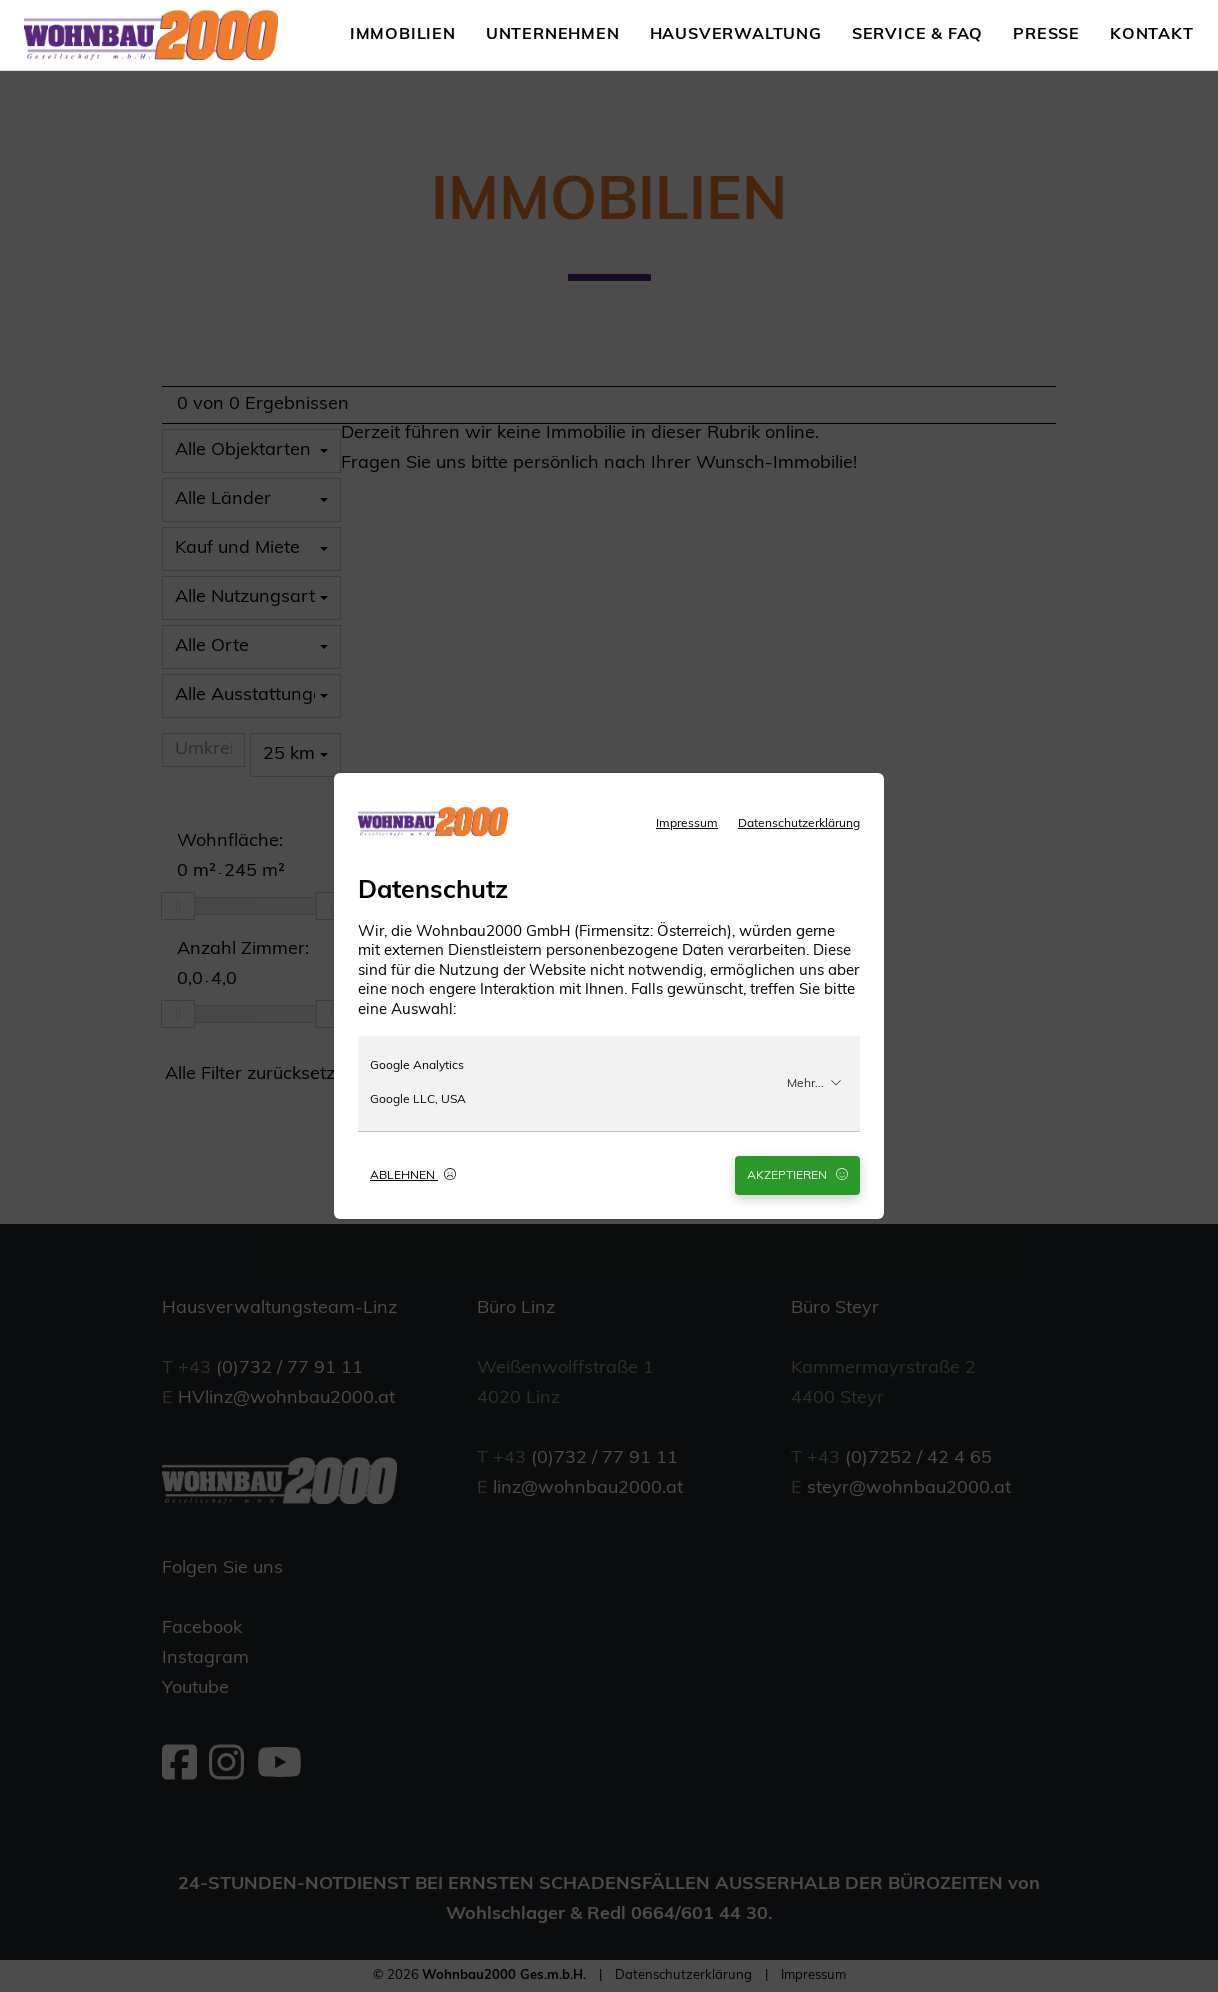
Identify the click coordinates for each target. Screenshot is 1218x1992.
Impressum (687, 824)
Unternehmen (553, 35)
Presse (1046, 35)
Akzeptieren (797, 1175)
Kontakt (1152, 35)
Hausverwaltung (736, 35)
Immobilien (403, 35)
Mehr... (814, 1083)
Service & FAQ (917, 35)
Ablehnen (413, 1175)
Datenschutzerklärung (799, 824)
